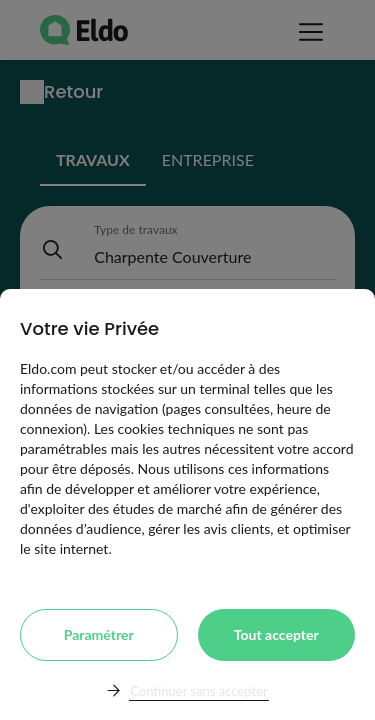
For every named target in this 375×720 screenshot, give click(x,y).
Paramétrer (99, 634)
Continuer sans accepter (198, 691)
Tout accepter (276, 634)
